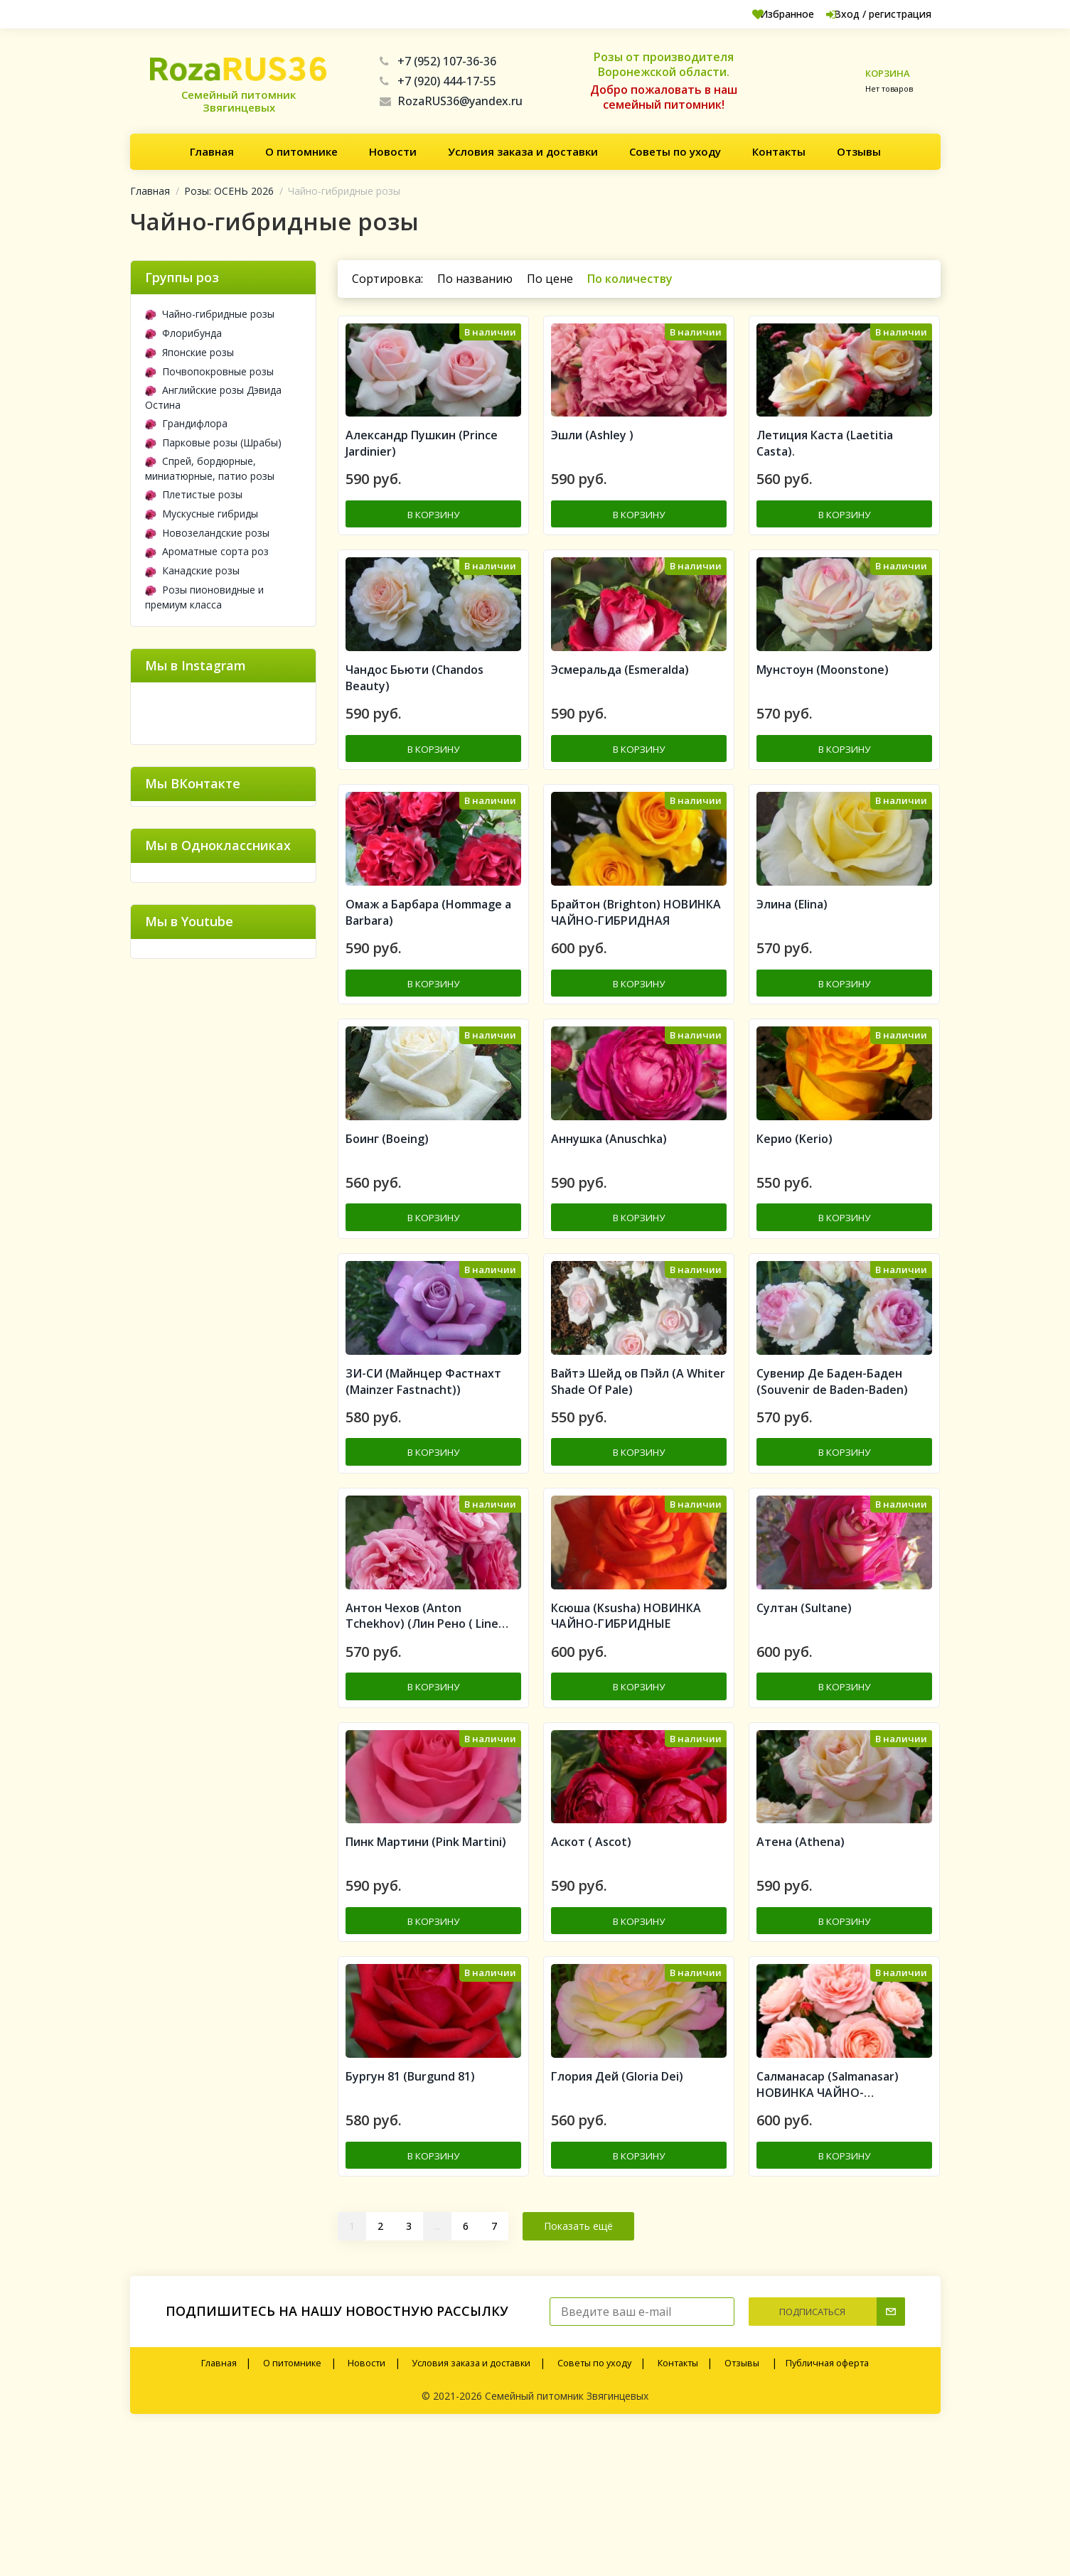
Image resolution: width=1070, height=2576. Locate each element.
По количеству (630, 278)
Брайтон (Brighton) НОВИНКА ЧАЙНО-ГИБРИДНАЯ (636, 968)
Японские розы (189, 352)
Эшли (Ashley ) (592, 455)
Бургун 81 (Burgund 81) (410, 2219)
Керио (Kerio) (794, 1211)
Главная (212, 151)
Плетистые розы (193, 494)
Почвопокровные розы (209, 371)
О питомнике (301, 151)
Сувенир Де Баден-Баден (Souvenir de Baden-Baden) (832, 1472)
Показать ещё (578, 2366)
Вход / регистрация (866, 14)
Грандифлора (186, 423)
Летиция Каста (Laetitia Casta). (824, 464)
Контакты (779, 151)
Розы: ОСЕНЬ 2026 (229, 191)
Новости (393, 151)
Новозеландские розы (207, 533)
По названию (475, 278)
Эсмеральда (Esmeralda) (620, 707)
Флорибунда (183, 333)
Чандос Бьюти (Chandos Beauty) (414, 715)
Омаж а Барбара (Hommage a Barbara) (428, 968)
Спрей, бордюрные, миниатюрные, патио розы (209, 468)
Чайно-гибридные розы (209, 314)
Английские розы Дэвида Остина (213, 397)
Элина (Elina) (792, 959)
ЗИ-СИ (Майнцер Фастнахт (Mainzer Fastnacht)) (423, 1472)
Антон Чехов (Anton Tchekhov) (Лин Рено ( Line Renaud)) (422, 1723)
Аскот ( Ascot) (591, 1967)
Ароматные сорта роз (207, 551)
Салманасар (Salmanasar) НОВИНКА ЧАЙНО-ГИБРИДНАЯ (827, 2227)
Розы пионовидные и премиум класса (204, 597)
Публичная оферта (827, 2504)
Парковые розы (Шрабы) (213, 442)
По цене (550, 278)
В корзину (434, 533)
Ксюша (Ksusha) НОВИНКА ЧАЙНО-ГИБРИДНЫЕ (626, 1723)
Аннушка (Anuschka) (609, 1211)
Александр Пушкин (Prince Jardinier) (422, 464)
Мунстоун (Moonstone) (822, 707)
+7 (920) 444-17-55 (438, 81)
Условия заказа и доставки (523, 151)
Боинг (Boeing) (387, 1211)
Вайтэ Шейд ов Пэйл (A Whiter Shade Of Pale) (638, 1472)
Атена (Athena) (800, 1967)
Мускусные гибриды (201, 513)
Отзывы (859, 151)
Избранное (753, 14)
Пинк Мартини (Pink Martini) (426, 1967)
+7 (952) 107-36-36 (438, 61)
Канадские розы (192, 570)
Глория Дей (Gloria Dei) (617, 2219)
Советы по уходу (675, 151)
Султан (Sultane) (804, 1715)
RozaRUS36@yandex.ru (451, 101)
